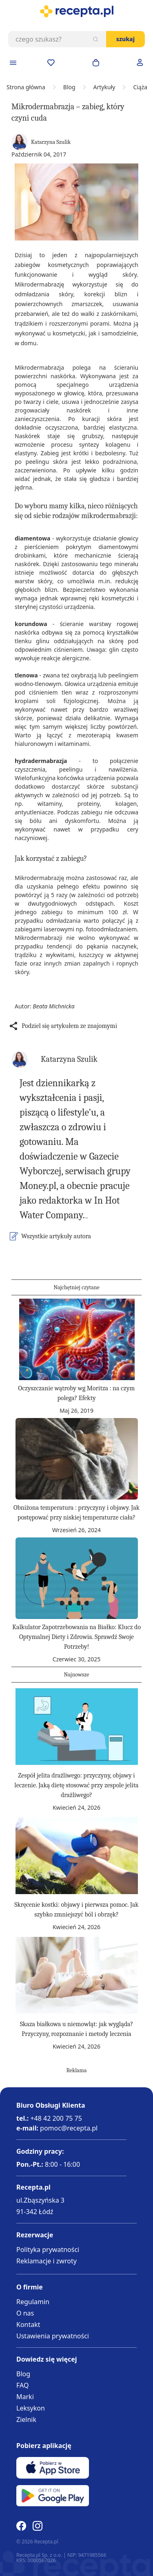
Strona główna (26, 87)
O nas (25, 2313)
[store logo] (76, 11)
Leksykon (30, 2408)
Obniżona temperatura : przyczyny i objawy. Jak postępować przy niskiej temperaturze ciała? (76, 1512)
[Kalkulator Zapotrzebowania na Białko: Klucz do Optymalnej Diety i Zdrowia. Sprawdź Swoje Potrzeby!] (77, 1578)
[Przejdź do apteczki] (51, 62)
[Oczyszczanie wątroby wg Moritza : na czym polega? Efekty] (77, 1339)
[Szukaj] (95, 39)
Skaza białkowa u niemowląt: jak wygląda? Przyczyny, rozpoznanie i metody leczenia (76, 2029)
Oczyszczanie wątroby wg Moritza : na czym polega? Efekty (76, 1393)
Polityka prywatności (47, 2249)
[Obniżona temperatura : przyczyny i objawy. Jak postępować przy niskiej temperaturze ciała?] (77, 1459)
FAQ (22, 2385)
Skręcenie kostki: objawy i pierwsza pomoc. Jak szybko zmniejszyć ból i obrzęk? (76, 1909)
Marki (25, 2396)
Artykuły (104, 87)
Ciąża (140, 87)
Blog (69, 87)
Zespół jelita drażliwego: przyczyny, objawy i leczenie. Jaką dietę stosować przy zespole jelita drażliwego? (76, 1785)
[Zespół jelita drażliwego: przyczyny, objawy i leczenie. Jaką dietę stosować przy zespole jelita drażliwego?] (77, 1726)
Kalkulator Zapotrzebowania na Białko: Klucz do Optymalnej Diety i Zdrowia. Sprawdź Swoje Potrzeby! (76, 1636)
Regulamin (32, 2301)
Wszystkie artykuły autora (56, 1236)
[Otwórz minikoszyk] (96, 62)
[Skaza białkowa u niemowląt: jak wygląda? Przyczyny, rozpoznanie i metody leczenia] (77, 1975)
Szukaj (125, 39)
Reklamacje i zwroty (46, 2260)
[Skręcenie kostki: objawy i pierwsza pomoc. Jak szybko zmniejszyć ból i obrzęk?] (77, 1856)
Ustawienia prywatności (52, 2335)
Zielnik (26, 2419)
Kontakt (28, 2324)
